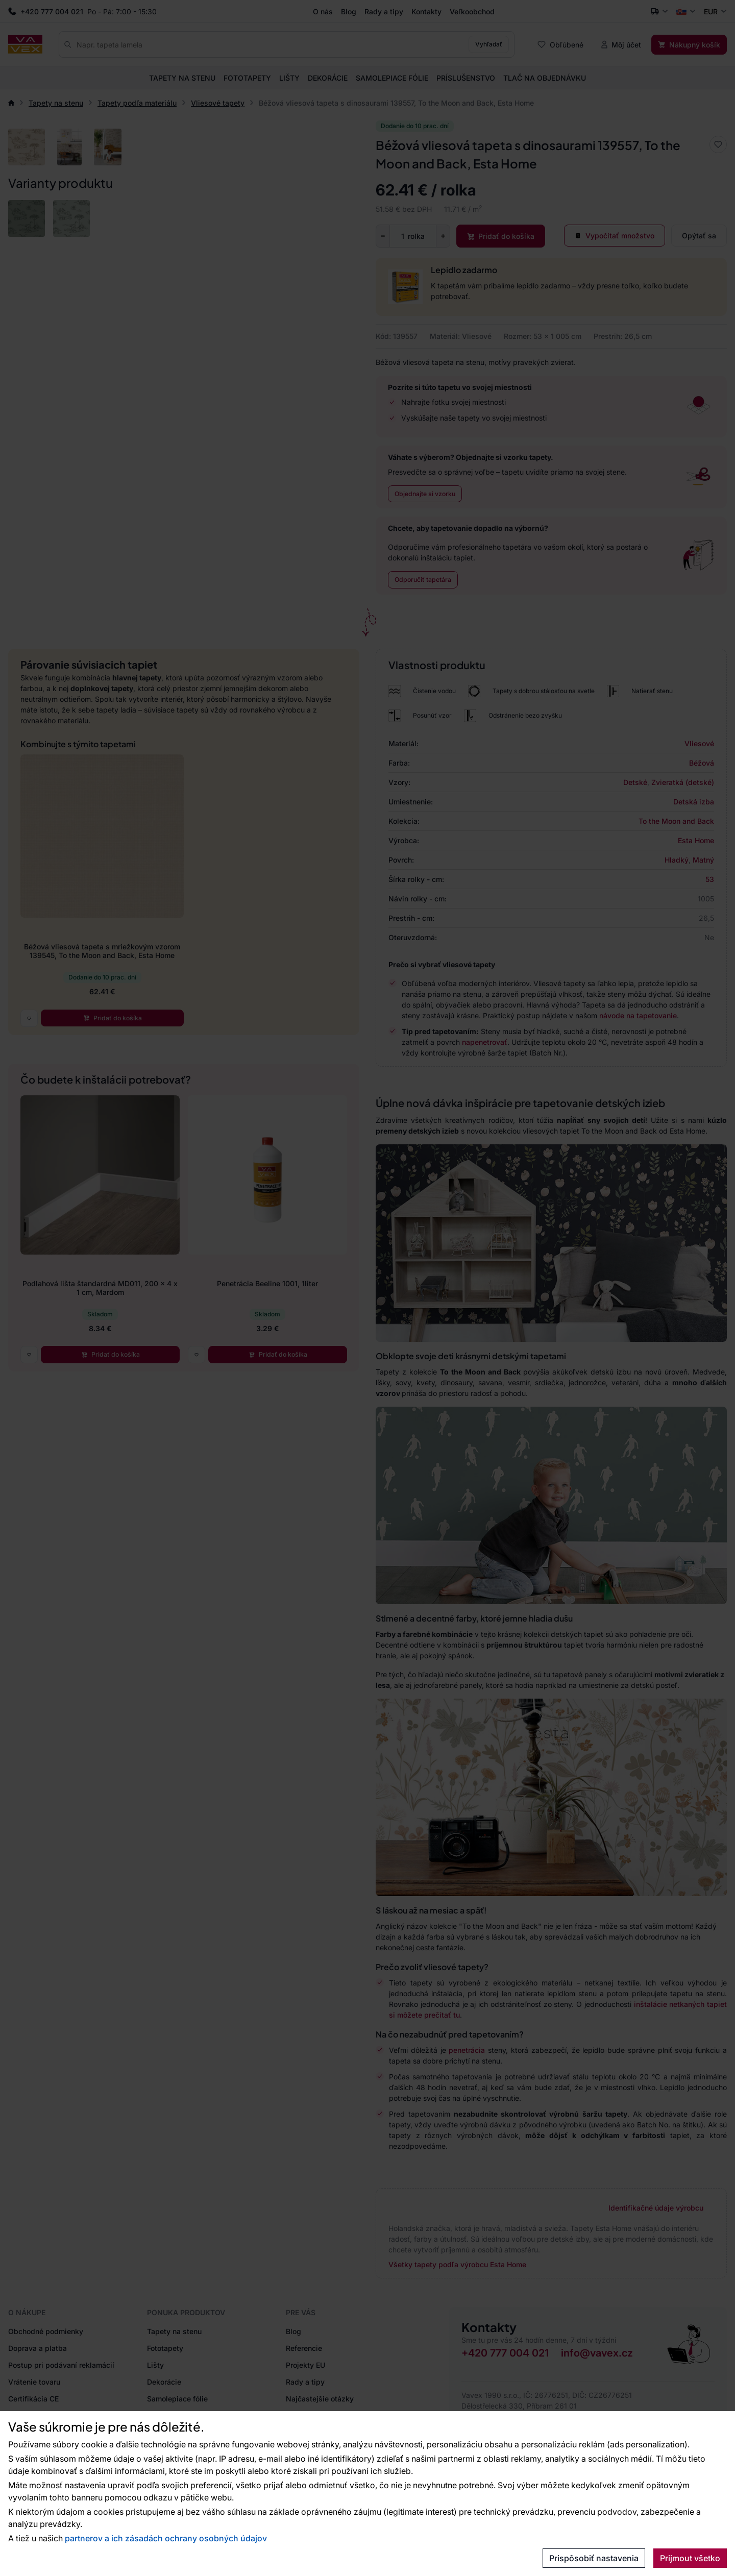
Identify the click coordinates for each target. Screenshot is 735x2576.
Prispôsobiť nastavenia (594, 2558)
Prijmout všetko (690, 2558)
